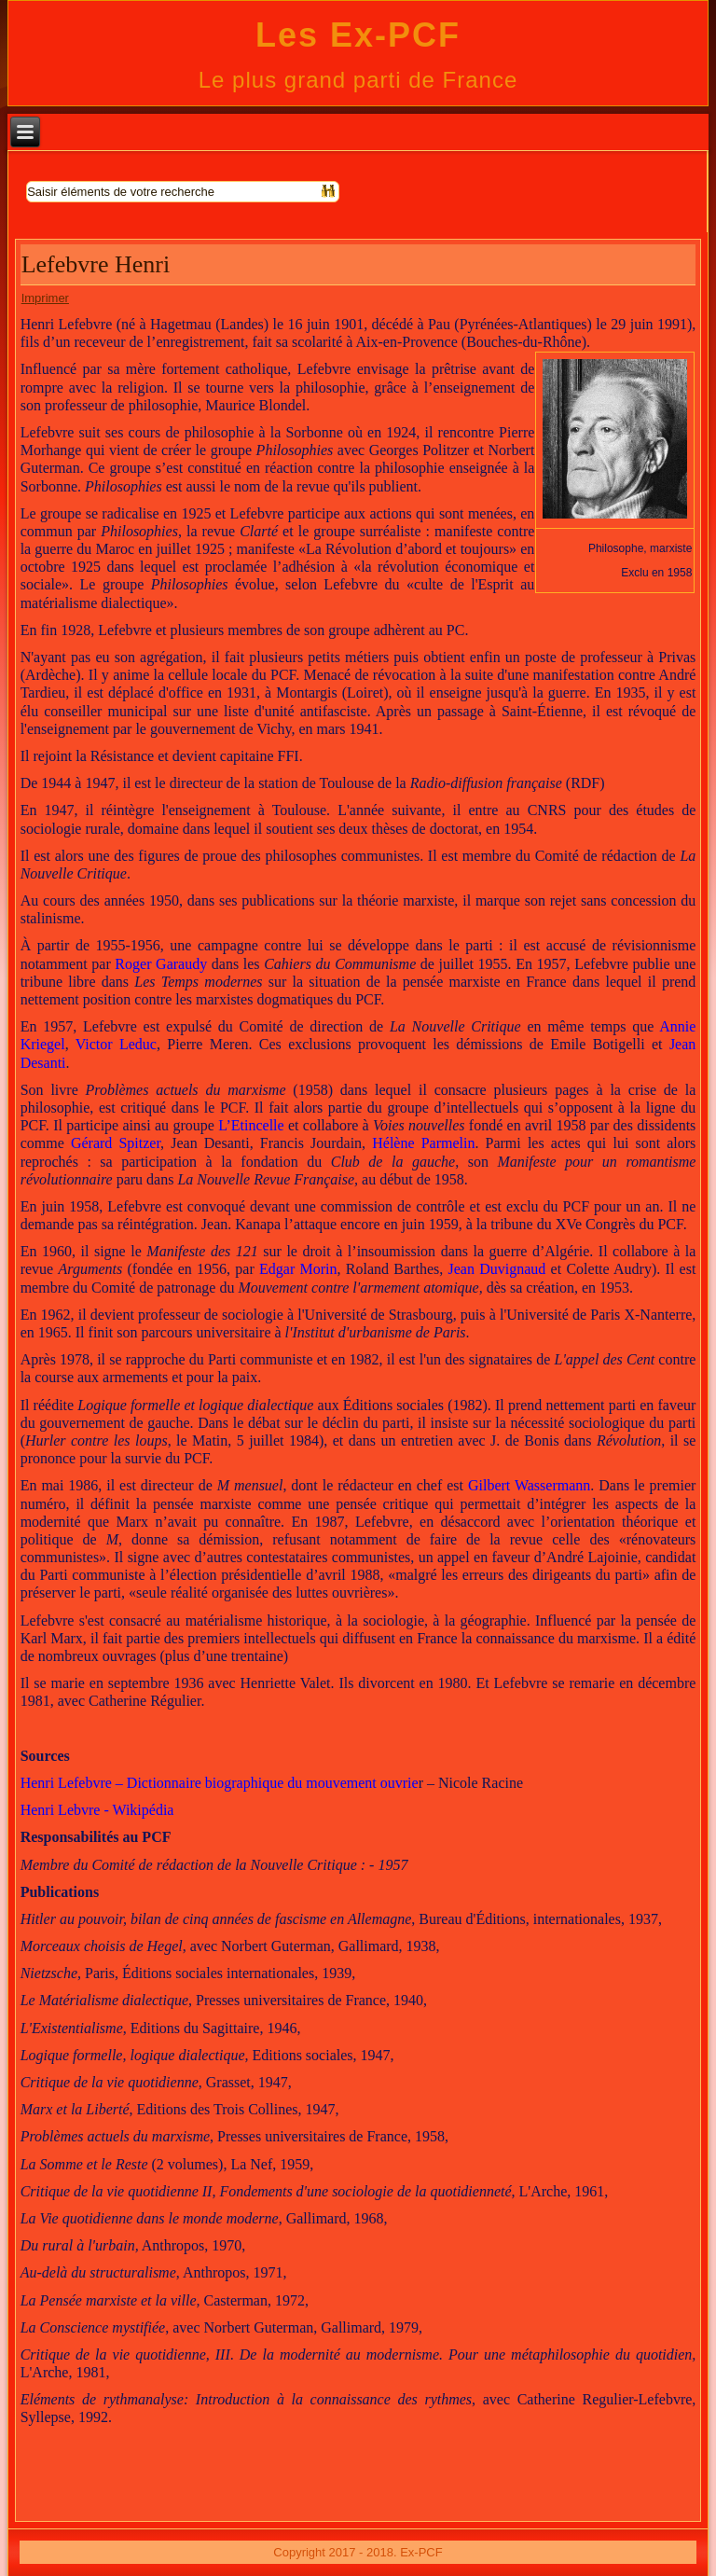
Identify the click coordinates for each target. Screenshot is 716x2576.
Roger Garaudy (161, 964)
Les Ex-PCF (358, 35)
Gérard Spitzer (115, 1143)
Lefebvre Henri (96, 264)
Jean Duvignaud (497, 1269)
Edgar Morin (298, 1269)
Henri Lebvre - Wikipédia (97, 1810)
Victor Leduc (116, 1044)
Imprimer (45, 298)
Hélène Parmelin (423, 1143)
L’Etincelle (251, 1125)
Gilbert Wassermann (529, 1485)
